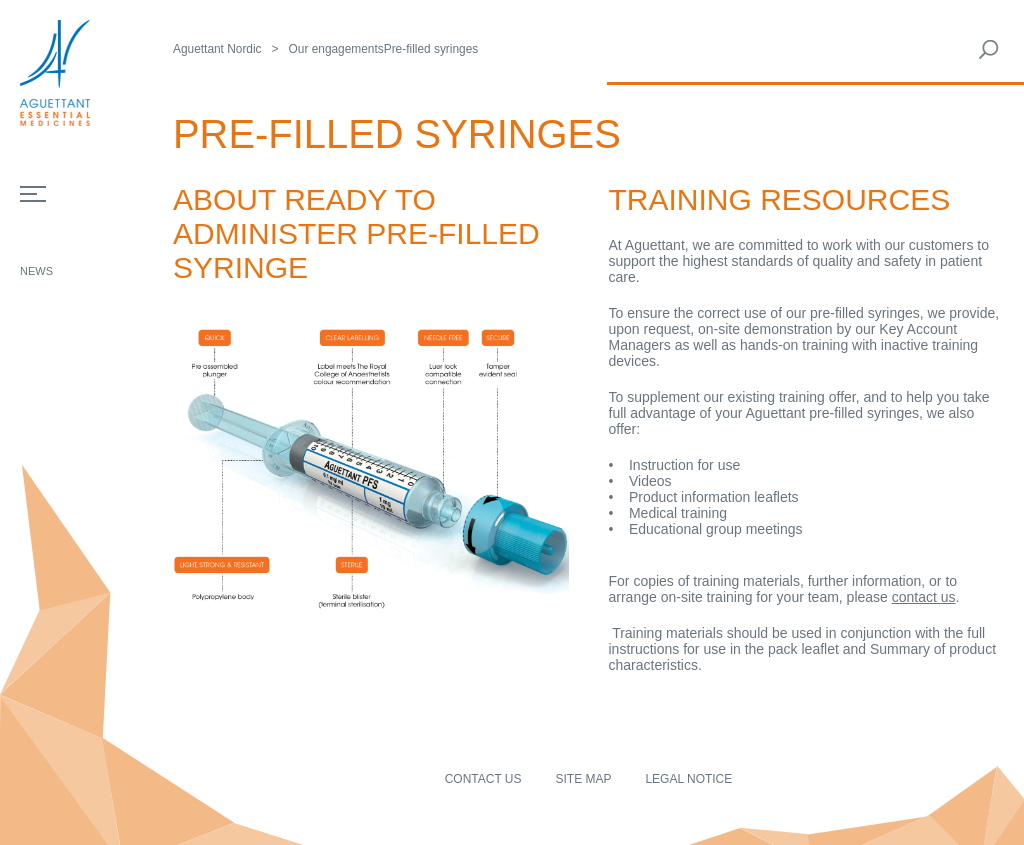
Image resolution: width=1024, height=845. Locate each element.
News (36, 271)
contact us (924, 597)
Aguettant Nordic (217, 49)
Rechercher (989, 50)
